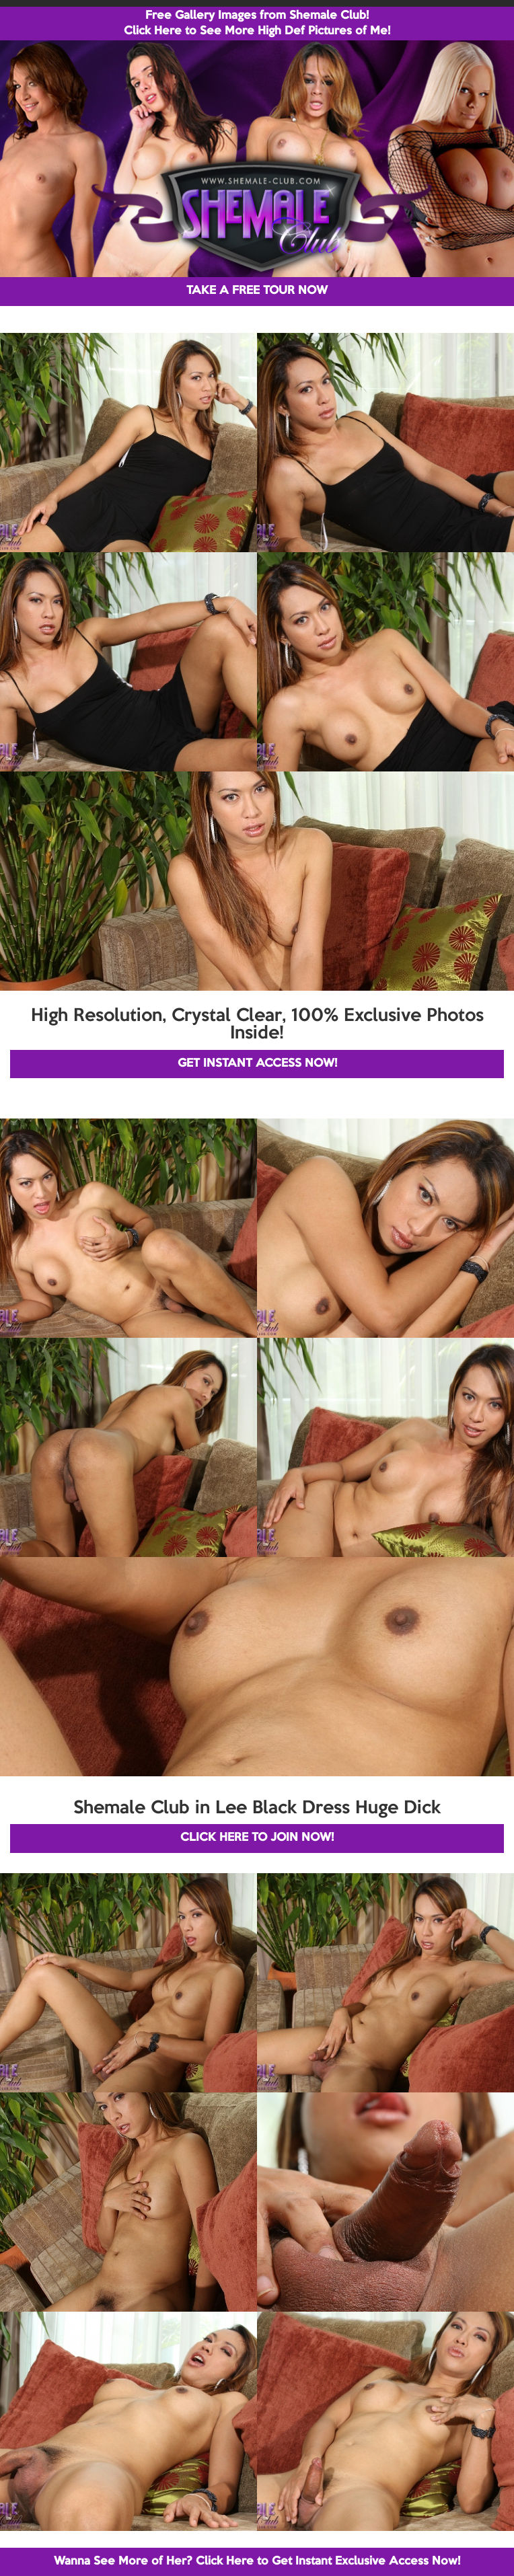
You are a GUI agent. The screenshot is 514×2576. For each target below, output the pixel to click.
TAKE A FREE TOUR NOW (257, 291)
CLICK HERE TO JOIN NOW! (257, 1838)
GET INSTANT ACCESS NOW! (257, 1064)
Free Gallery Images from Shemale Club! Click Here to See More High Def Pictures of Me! (257, 23)
